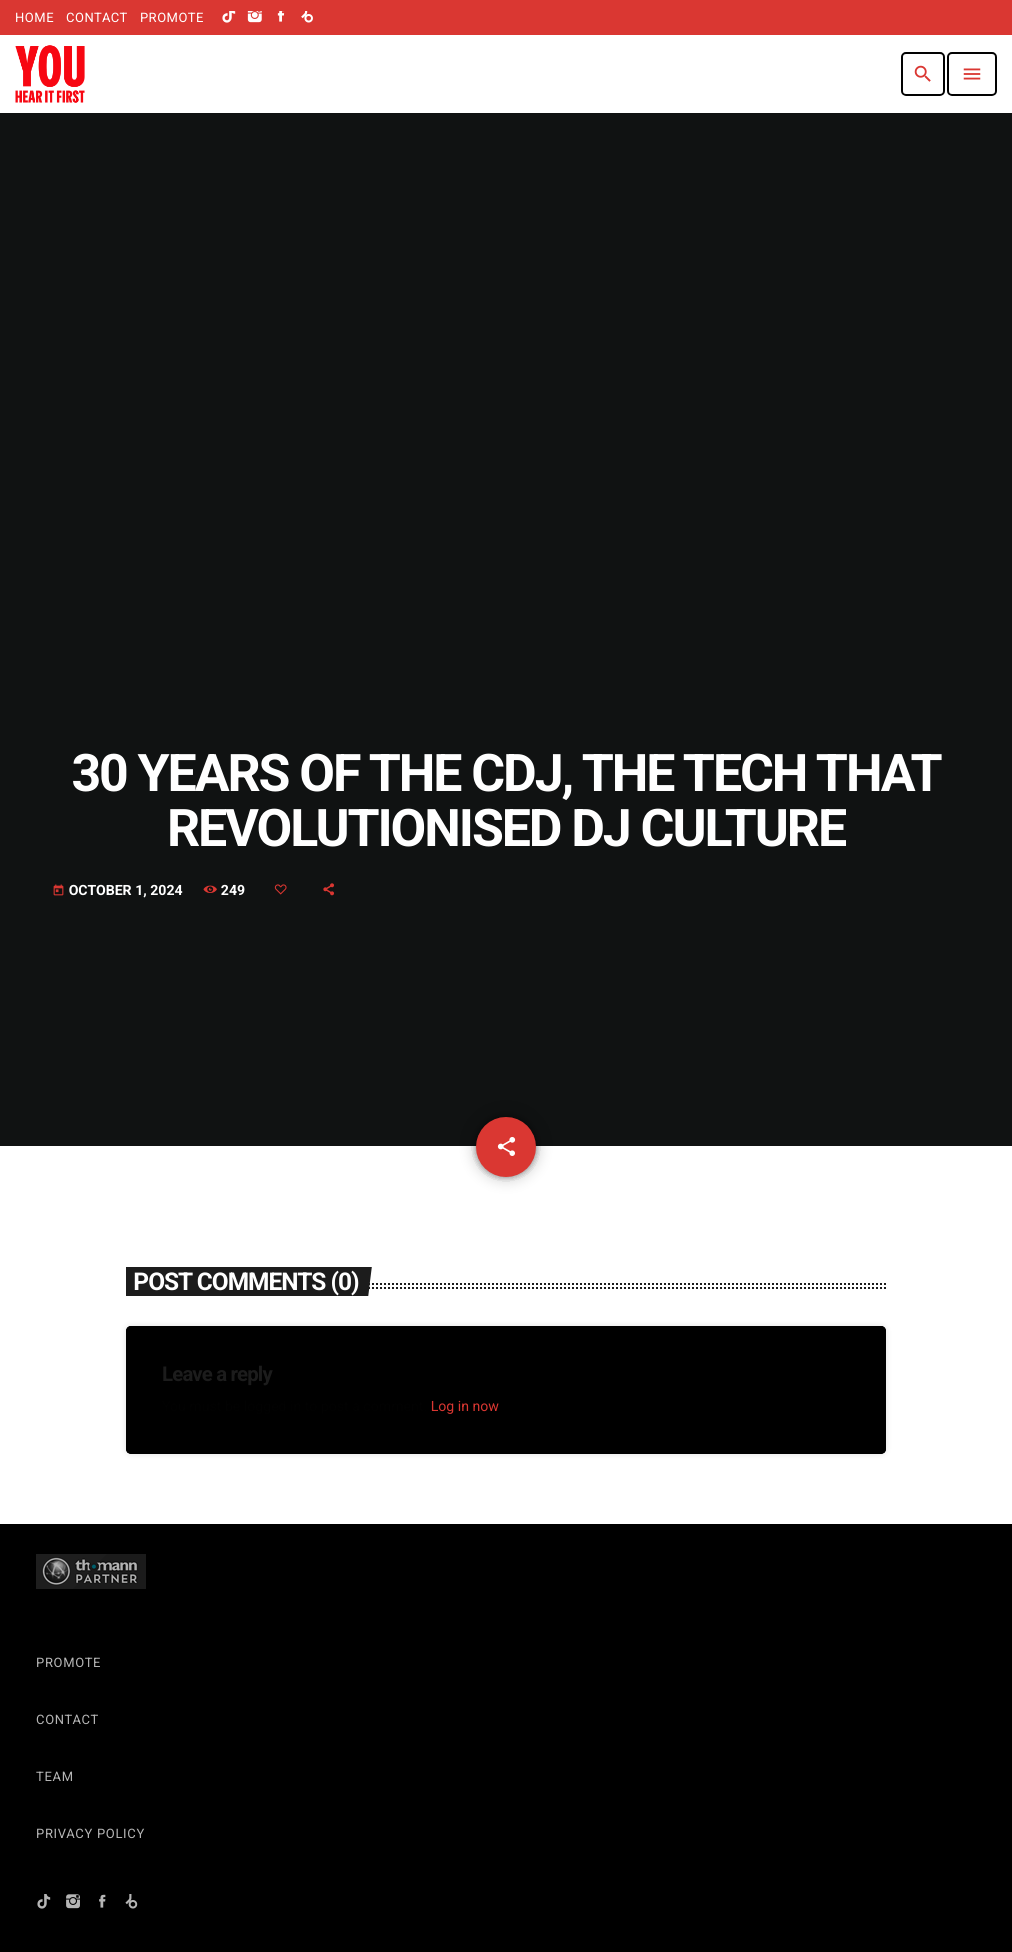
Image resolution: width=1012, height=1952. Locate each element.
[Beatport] (307, 18)
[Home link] (50, 74)
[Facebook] (281, 18)
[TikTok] (229, 18)
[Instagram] (255, 18)
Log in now (465, 1407)
